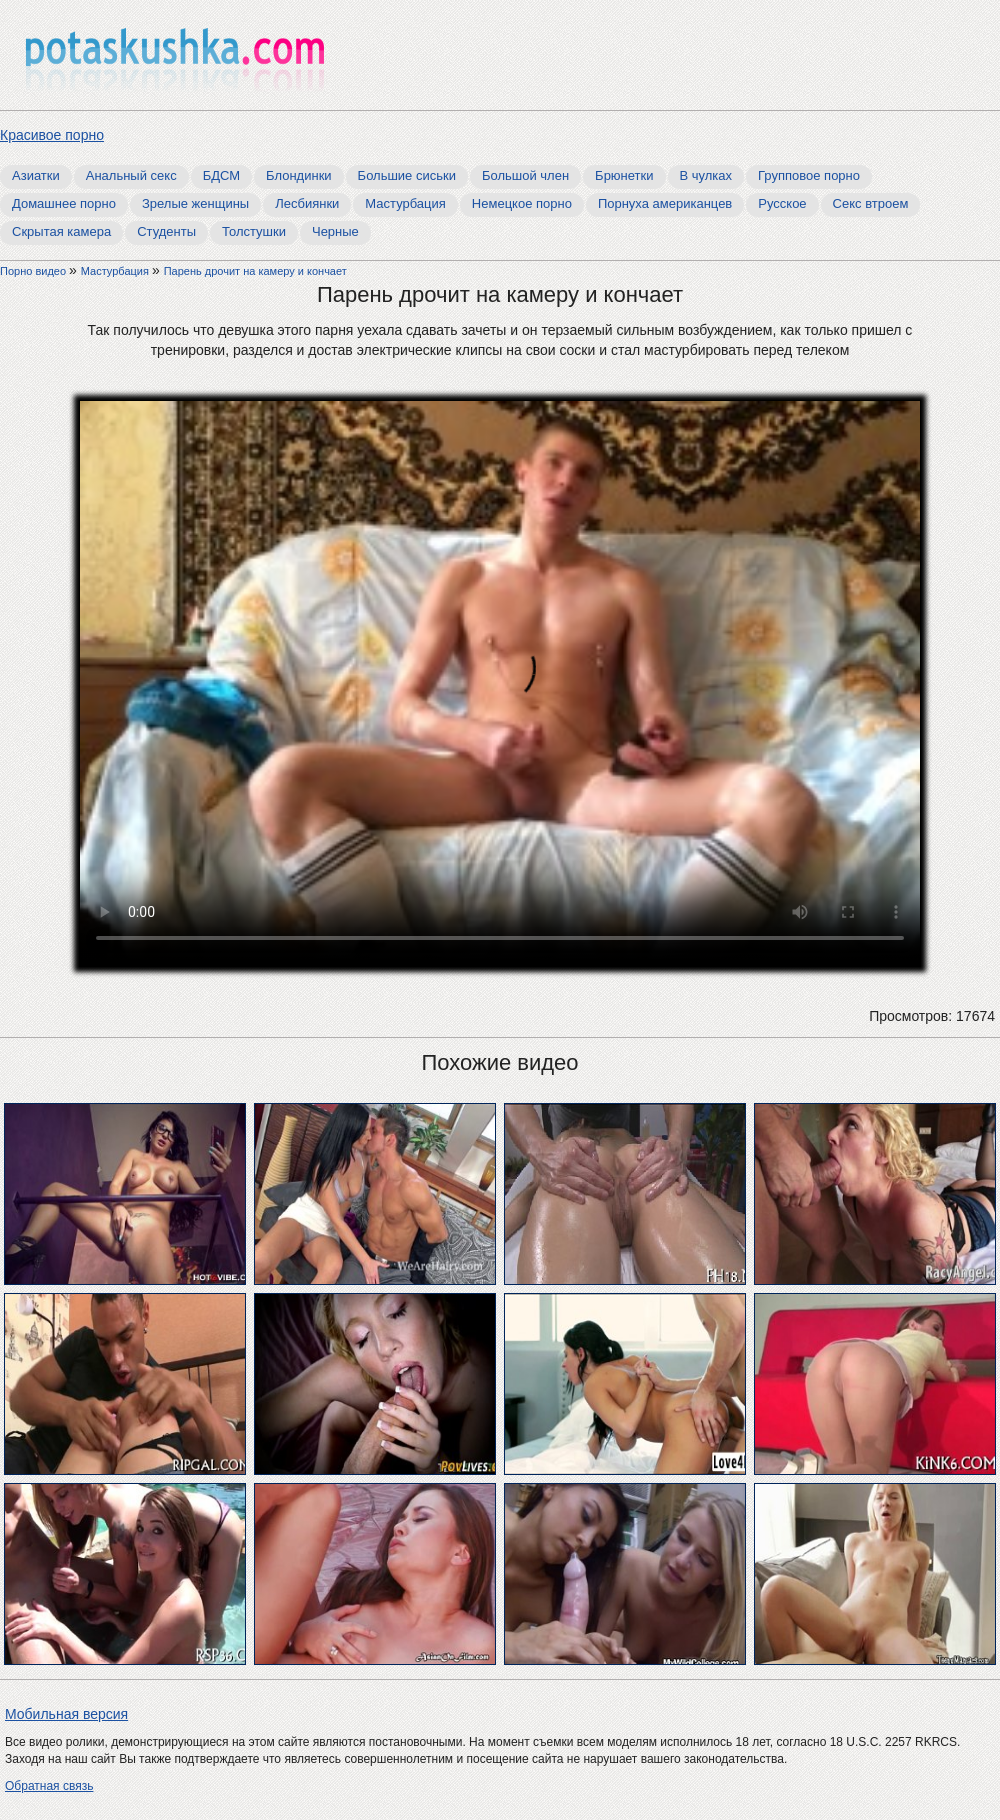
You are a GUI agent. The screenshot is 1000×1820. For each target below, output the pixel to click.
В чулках (706, 175)
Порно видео (34, 271)
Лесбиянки (307, 203)
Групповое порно (809, 175)
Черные (335, 231)
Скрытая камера (61, 231)
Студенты (166, 231)
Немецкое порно (522, 203)
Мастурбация (405, 203)
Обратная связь (49, 1786)
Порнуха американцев (665, 203)
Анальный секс (131, 175)
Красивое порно (52, 135)
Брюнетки (624, 175)
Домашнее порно (64, 203)
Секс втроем (871, 203)
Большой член (525, 175)
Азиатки (36, 175)
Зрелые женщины (195, 203)
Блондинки (299, 175)
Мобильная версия (66, 1714)
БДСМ (221, 175)
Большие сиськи (407, 175)
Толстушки (254, 231)
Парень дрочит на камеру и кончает (255, 271)
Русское (782, 203)
